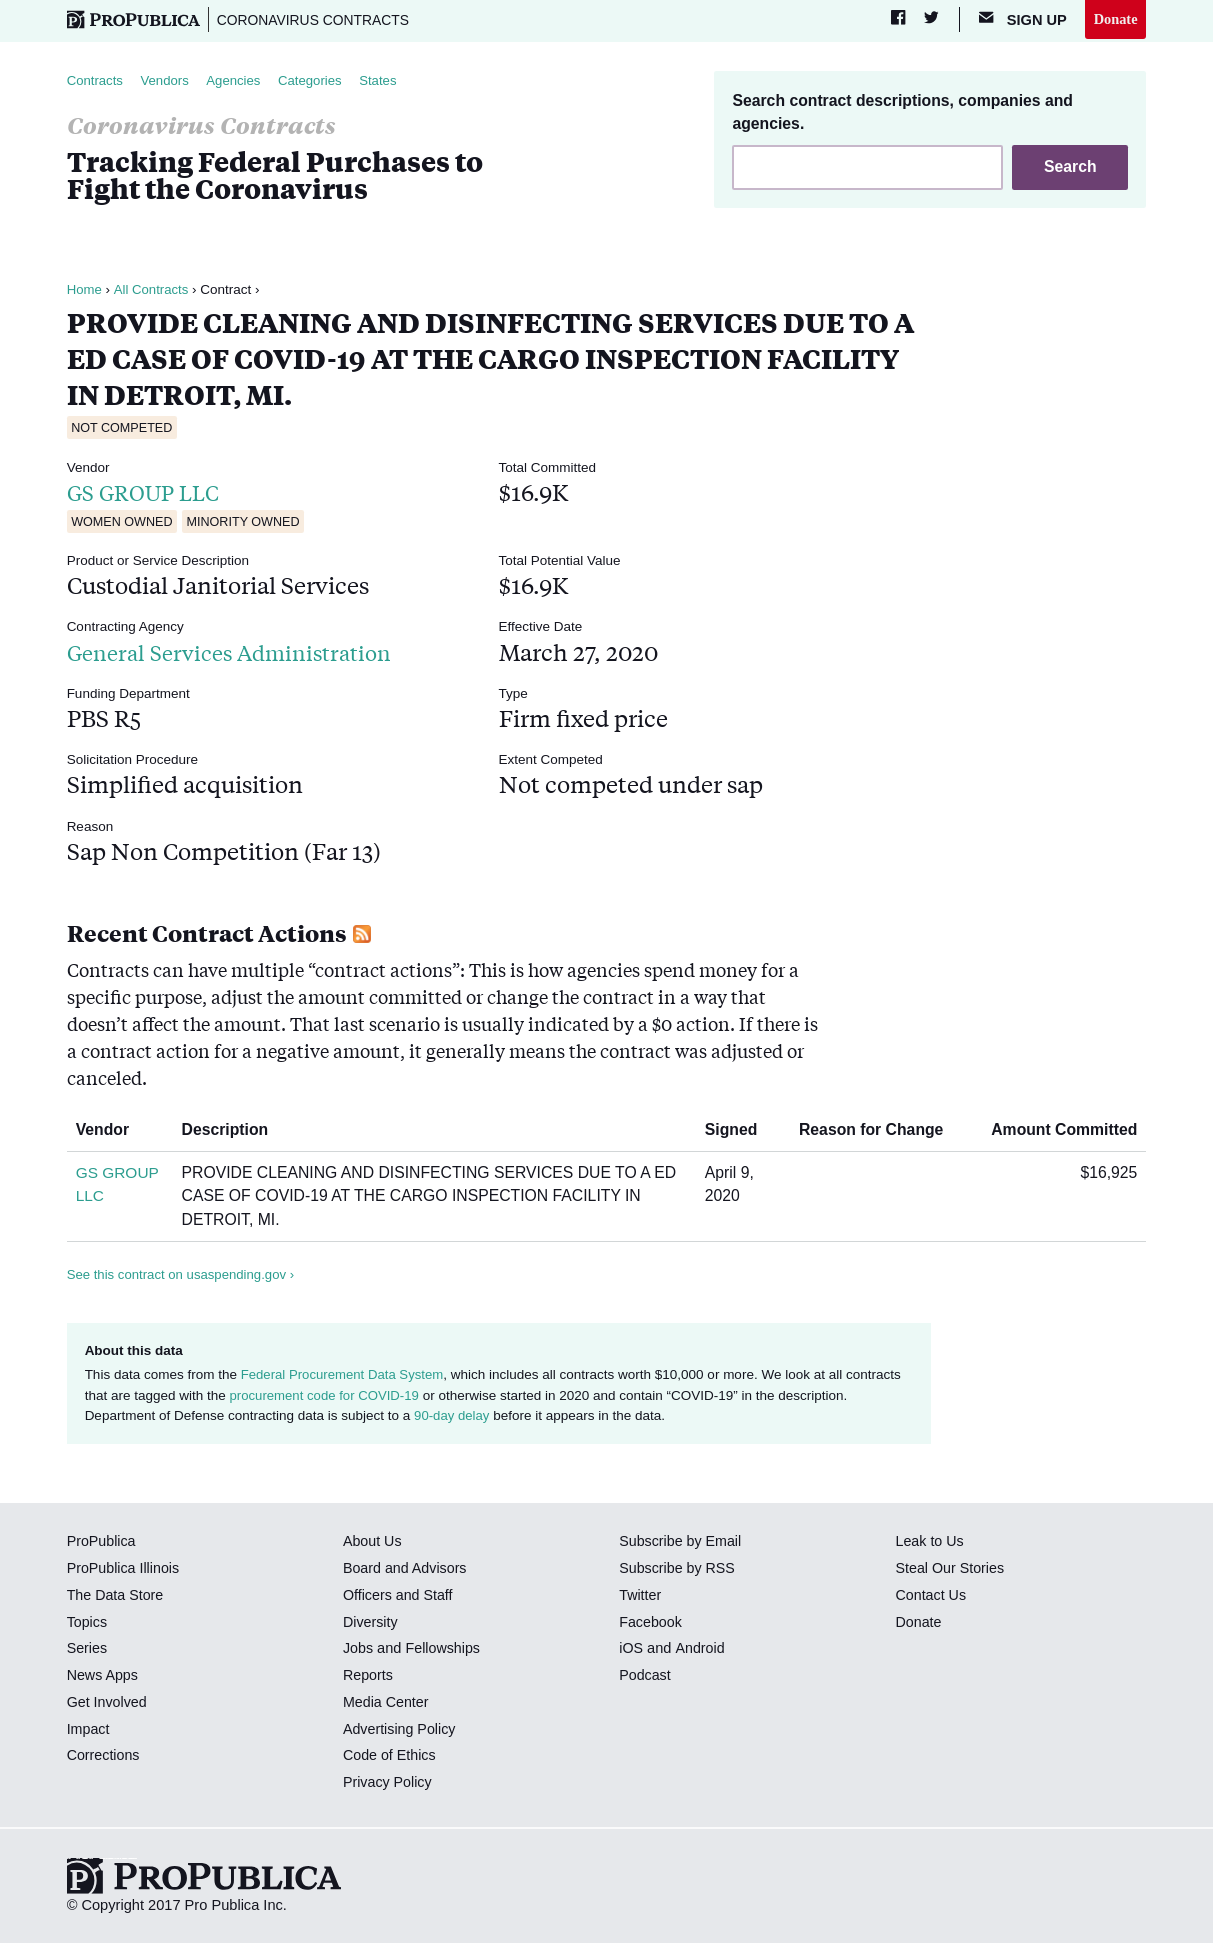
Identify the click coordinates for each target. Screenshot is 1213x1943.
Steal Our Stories (951, 1569)
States (386, 80)
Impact (89, 1729)
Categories (316, 80)
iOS (631, 1649)
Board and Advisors (406, 1569)
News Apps (103, 1676)
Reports (368, 1676)
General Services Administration (241, 651)
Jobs (358, 1649)
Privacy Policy (388, 1783)
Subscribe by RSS (678, 1569)
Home (85, 290)
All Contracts (152, 290)
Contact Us (932, 1596)
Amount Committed (1056, 1130)
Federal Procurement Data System (345, 1375)
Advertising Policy (400, 1729)
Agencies (238, 80)
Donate (1115, 19)
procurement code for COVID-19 (326, 1395)
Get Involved (108, 1703)
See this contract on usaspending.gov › (183, 1274)
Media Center (387, 1703)
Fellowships (444, 1649)
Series (87, 1649)
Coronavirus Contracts (317, 20)
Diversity (371, 1622)
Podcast (645, 1676)
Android (700, 1649)
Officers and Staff (399, 1596)
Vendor (110, 1130)
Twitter (640, 1596)
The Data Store (116, 1596)
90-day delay (452, 1416)
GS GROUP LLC (149, 492)
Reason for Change (878, 1130)
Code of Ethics (390, 1756)
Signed (738, 1130)
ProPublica (102, 1542)
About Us (373, 1542)
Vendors (167, 80)
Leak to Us (931, 1542)
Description (233, 1130)
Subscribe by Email (681, 1542)
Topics (87, 1622)
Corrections (104, 1756)
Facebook (651, 1622)
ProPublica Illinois (124, 1569)
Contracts (96, 80)
